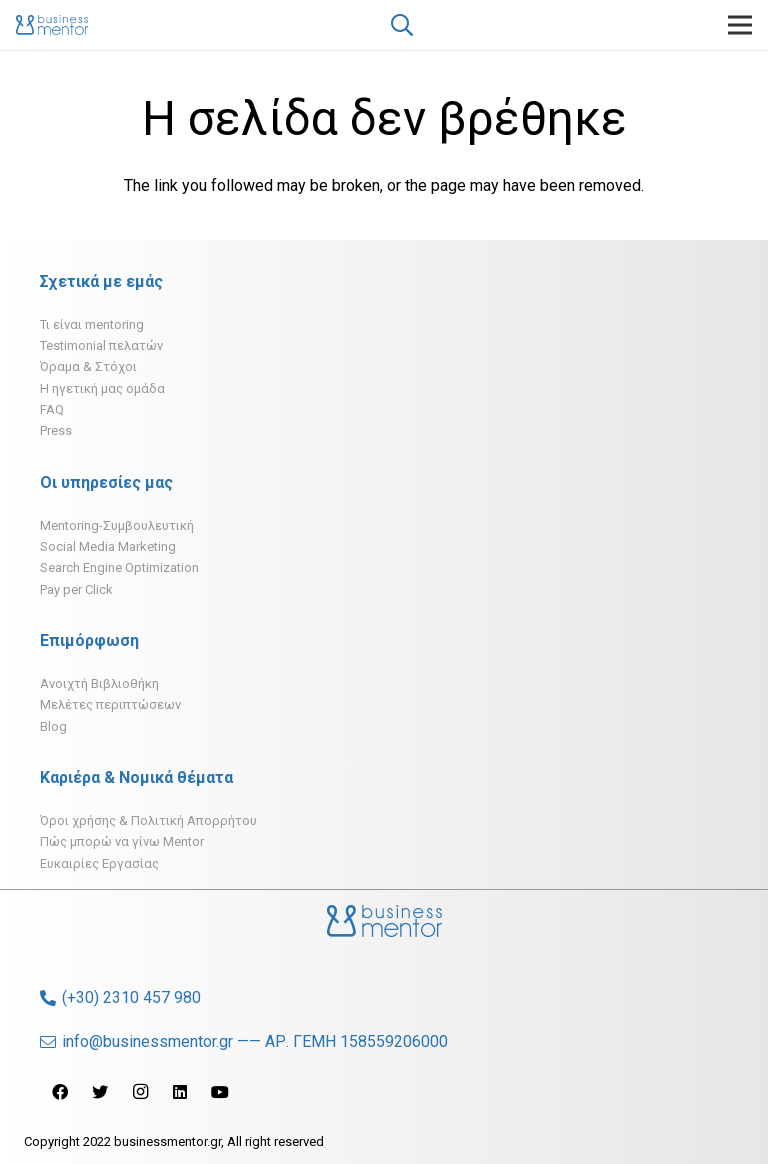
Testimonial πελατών (101, 345)
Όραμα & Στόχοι (88, 366)
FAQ (52, 409)
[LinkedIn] (180, 1092)
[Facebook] (60, 1092)
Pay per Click (76, 589)
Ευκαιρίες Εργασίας (99, 863)
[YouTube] (220, 1092)
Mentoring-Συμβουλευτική (117, 525)
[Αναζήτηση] (401, 25)
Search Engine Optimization (119, 567)
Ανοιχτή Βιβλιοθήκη (99, 683)
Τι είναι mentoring (92, 324)
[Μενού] (740, 25)
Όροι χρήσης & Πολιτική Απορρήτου (148, 820)
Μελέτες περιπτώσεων (110, 704)
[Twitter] (100, 1092)
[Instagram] (140, 1092)
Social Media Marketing (108, 546)
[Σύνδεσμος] (52, 25)
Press (56, 430)
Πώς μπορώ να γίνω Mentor (122, 841)
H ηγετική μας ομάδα (102, 388)
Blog (53, 726)
